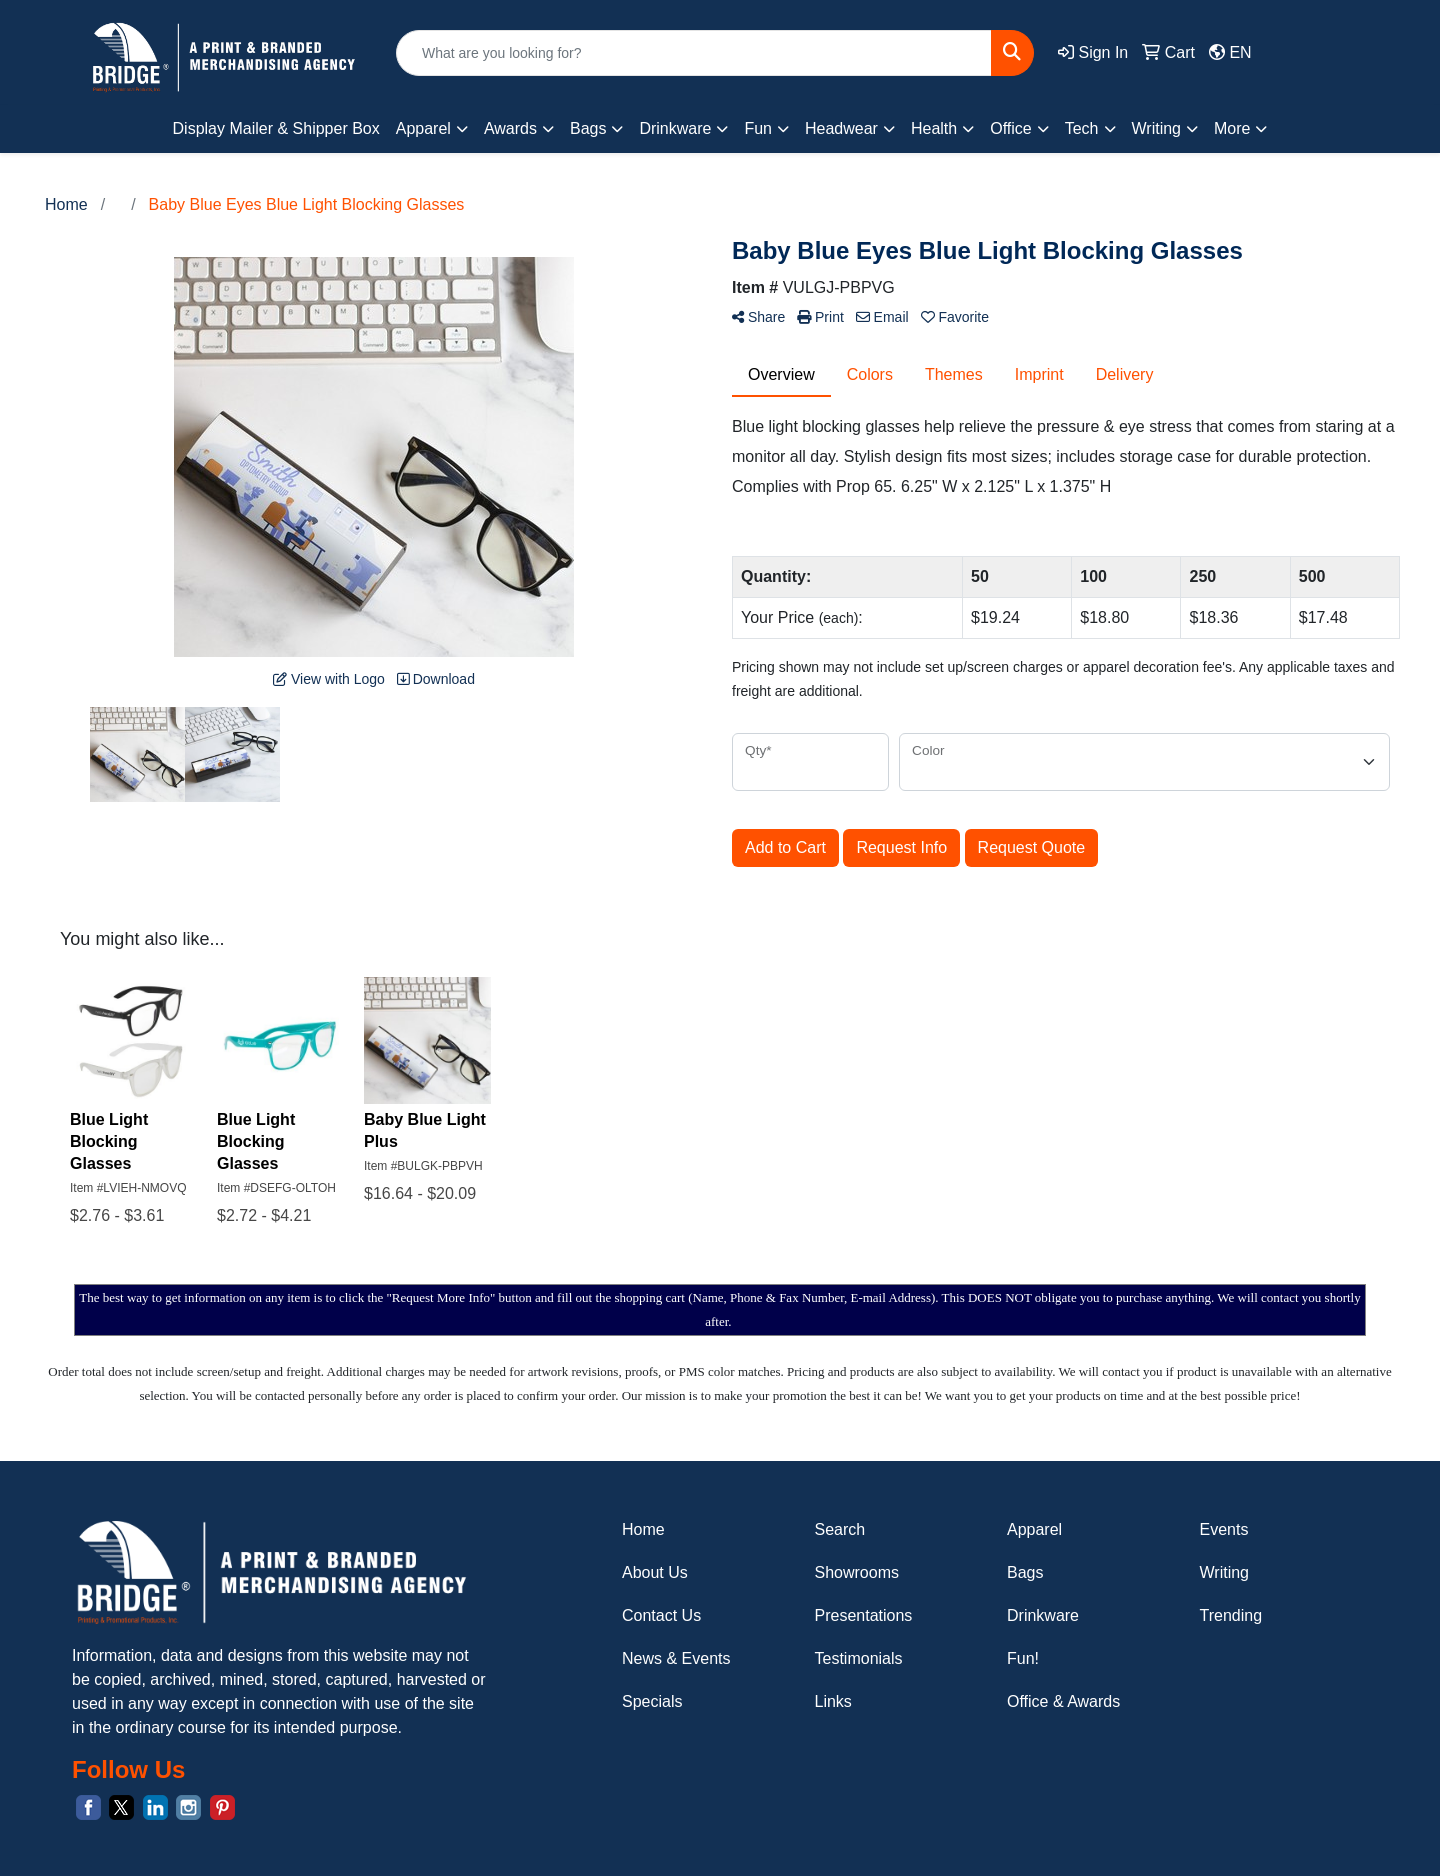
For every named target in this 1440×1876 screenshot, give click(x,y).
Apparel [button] (423, 128)
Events (1224, 1529)
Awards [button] (510, 128)
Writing (1225, 1572)
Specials (652, 1701)
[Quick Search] (694, 53)
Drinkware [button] (675, 128)
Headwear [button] (841, 128)
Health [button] (934, 128)
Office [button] (1011, 128)
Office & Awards (1063, 1701)
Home (643, 1529)
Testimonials (859, 1658)
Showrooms (857, 1572)
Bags (1025, 1572)
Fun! (1023, 1658)
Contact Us (661, 1615)
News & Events (676, 1658)
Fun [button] (758, 128)
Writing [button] (1157, 128)
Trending (1231, 1615)
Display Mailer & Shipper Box (276, 128)
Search (840, 1529)
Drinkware (1043, 1615)
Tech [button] (1082, 128)
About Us (655, 1572)
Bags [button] (588, 128)
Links (833, 1701)
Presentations (864, 1615)
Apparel (1034, 1529)
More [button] (1232, 128)
